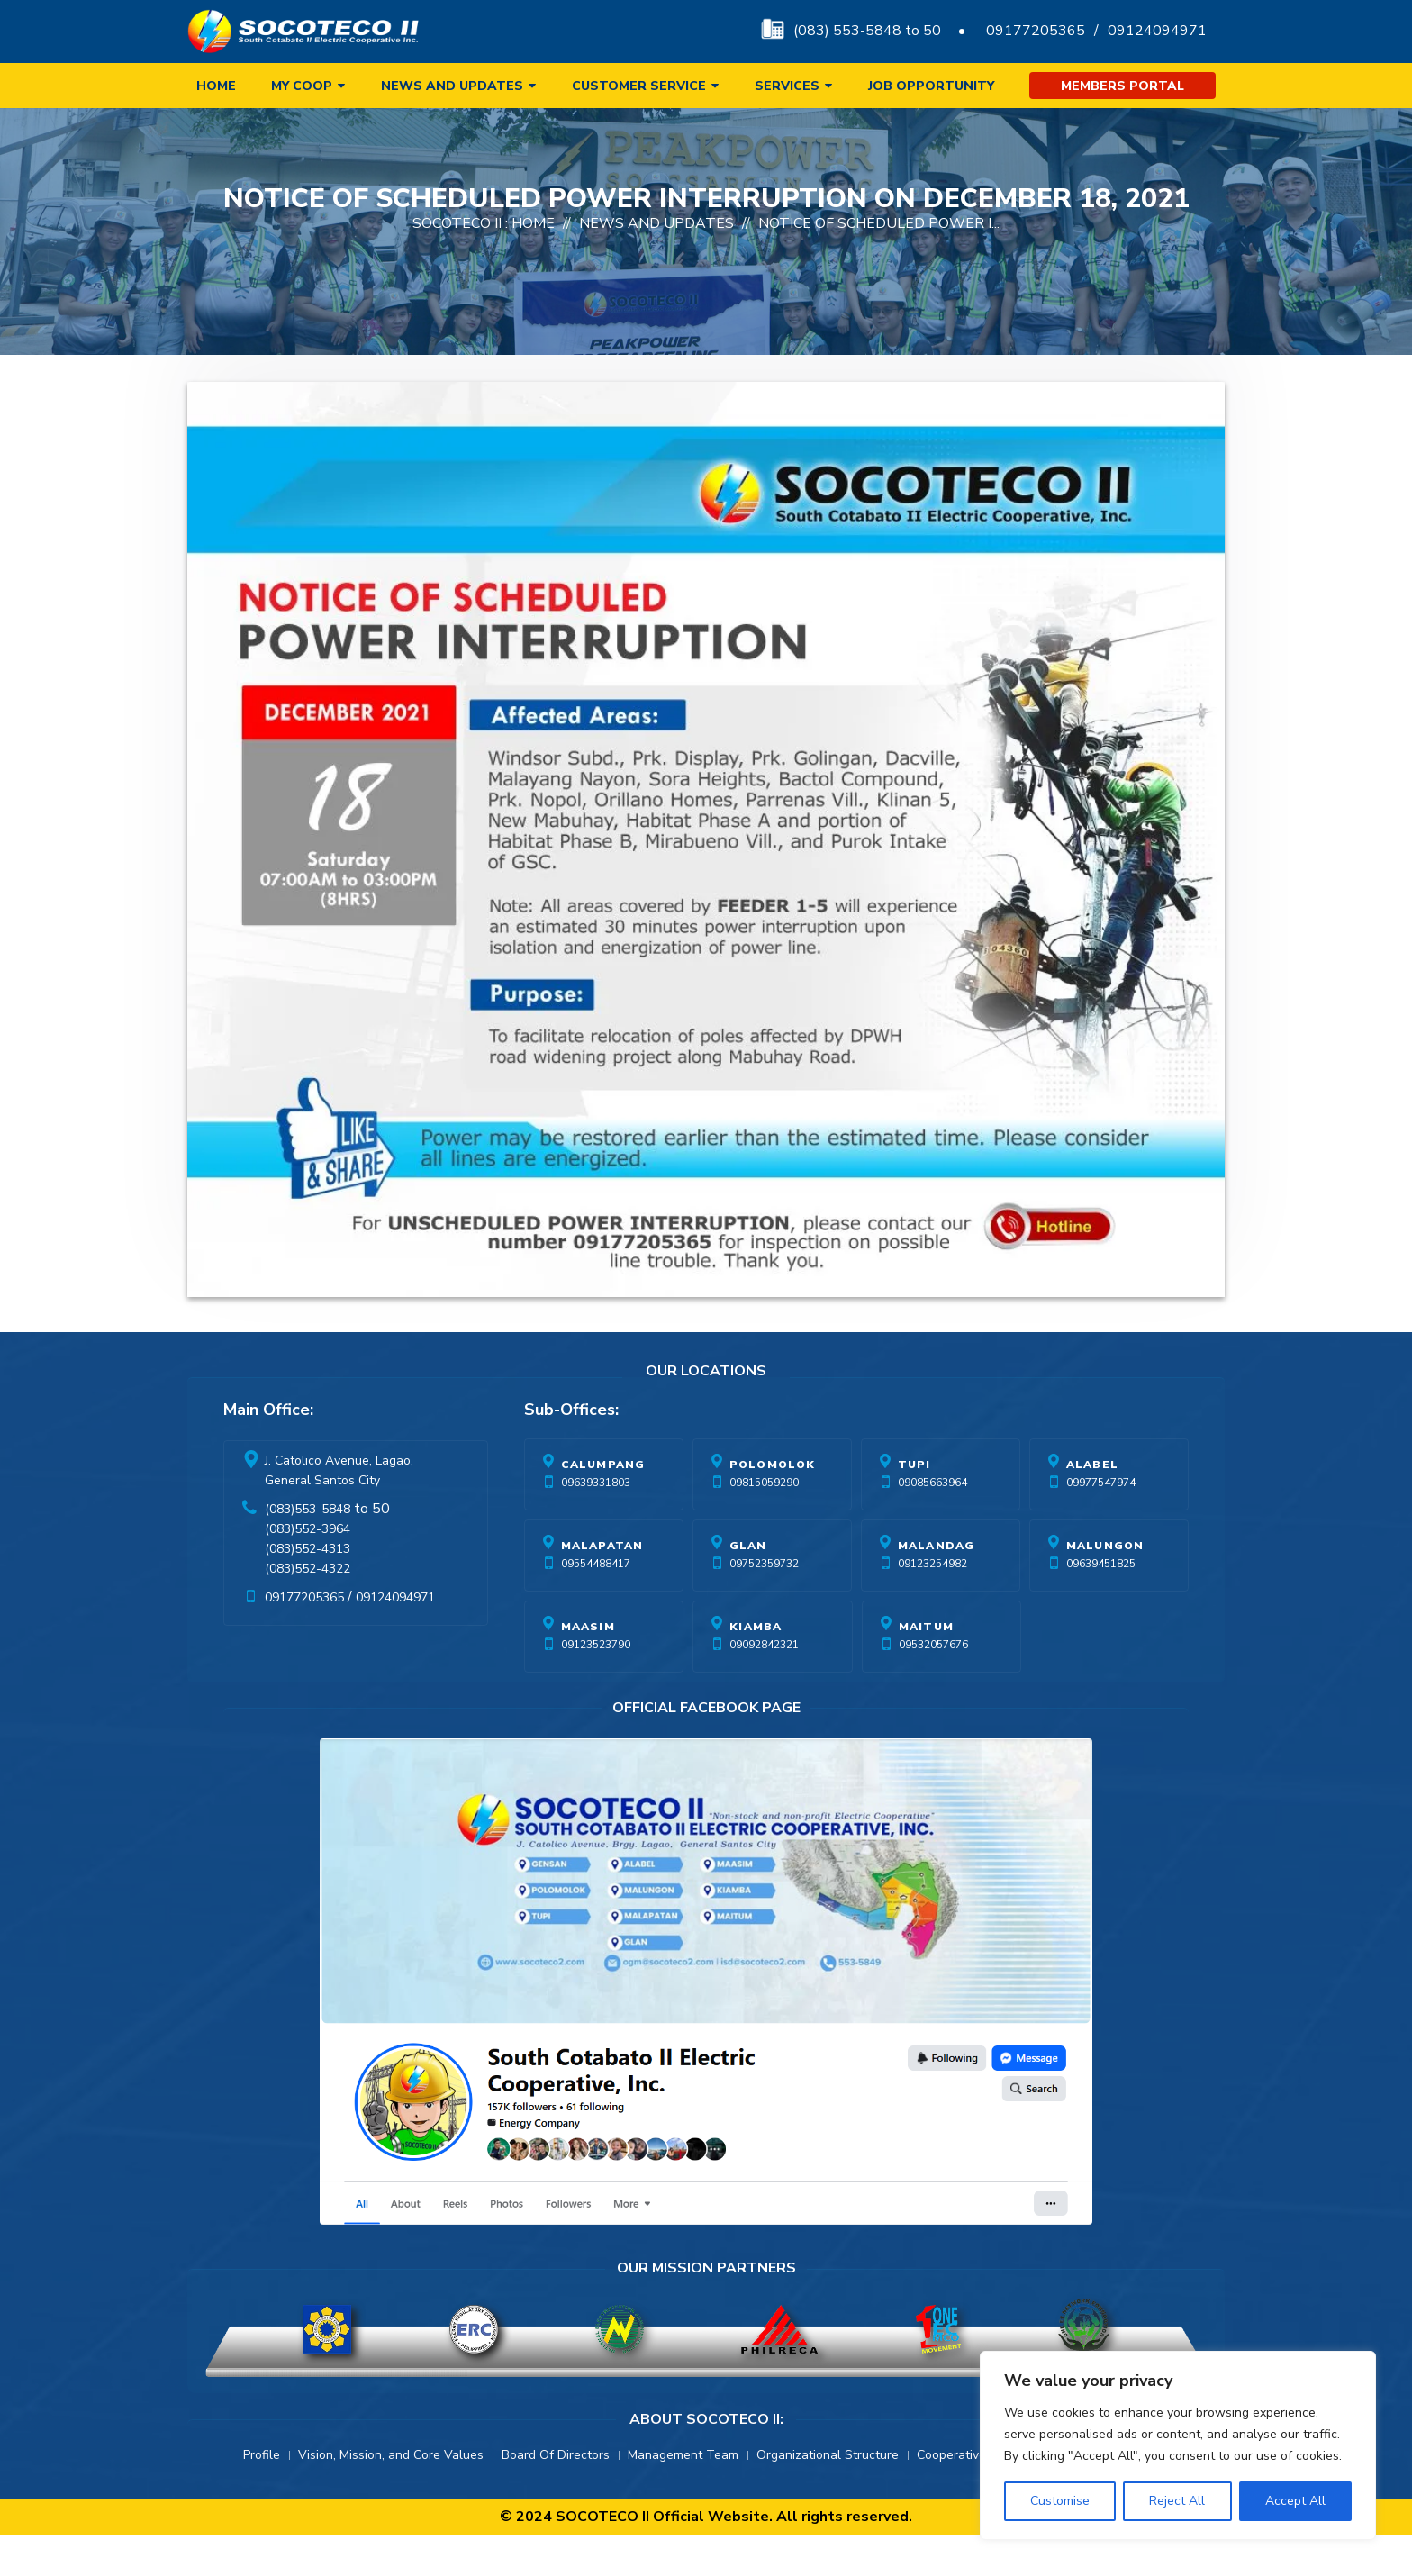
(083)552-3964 (307, 1570)
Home (216, 86)
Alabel (1092, 1506)
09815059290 (764, 1524)
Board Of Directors (556, 2496)
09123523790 (595, 1686)
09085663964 (932, 1524)
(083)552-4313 (307, 1590)
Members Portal (1122, 86)
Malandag (936, 1587)
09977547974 (1101, 1524)
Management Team (683, 2496)
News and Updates (452, 86)
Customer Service (639, 86)
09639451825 (1101, 1605)
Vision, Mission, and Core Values (391, 2496)
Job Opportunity (931, 86)
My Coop (301, 86)
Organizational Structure (827, 2496)
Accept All (1295, 2500)
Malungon (1105, 1587)
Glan (748, 1587)
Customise (1060, 2500)
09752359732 (764, 1605)
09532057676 (933, 1686)
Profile (261, 2496)
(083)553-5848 (307, 1550)
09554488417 (595, 1605)
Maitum (926, 1668)
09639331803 (595, 1524)
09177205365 (1035, 31)
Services (787, 86)
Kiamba (755, 1668)
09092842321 (764, 1686)
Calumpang (603, 1506)
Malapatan (602, 1587)
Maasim (588, 1668)
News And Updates (656, 265)
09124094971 (1157, 31)
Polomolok (772, 1506)
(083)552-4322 (307, 1610)
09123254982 (932, 1605)
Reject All (1177, 2500)
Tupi (914, 1506)
